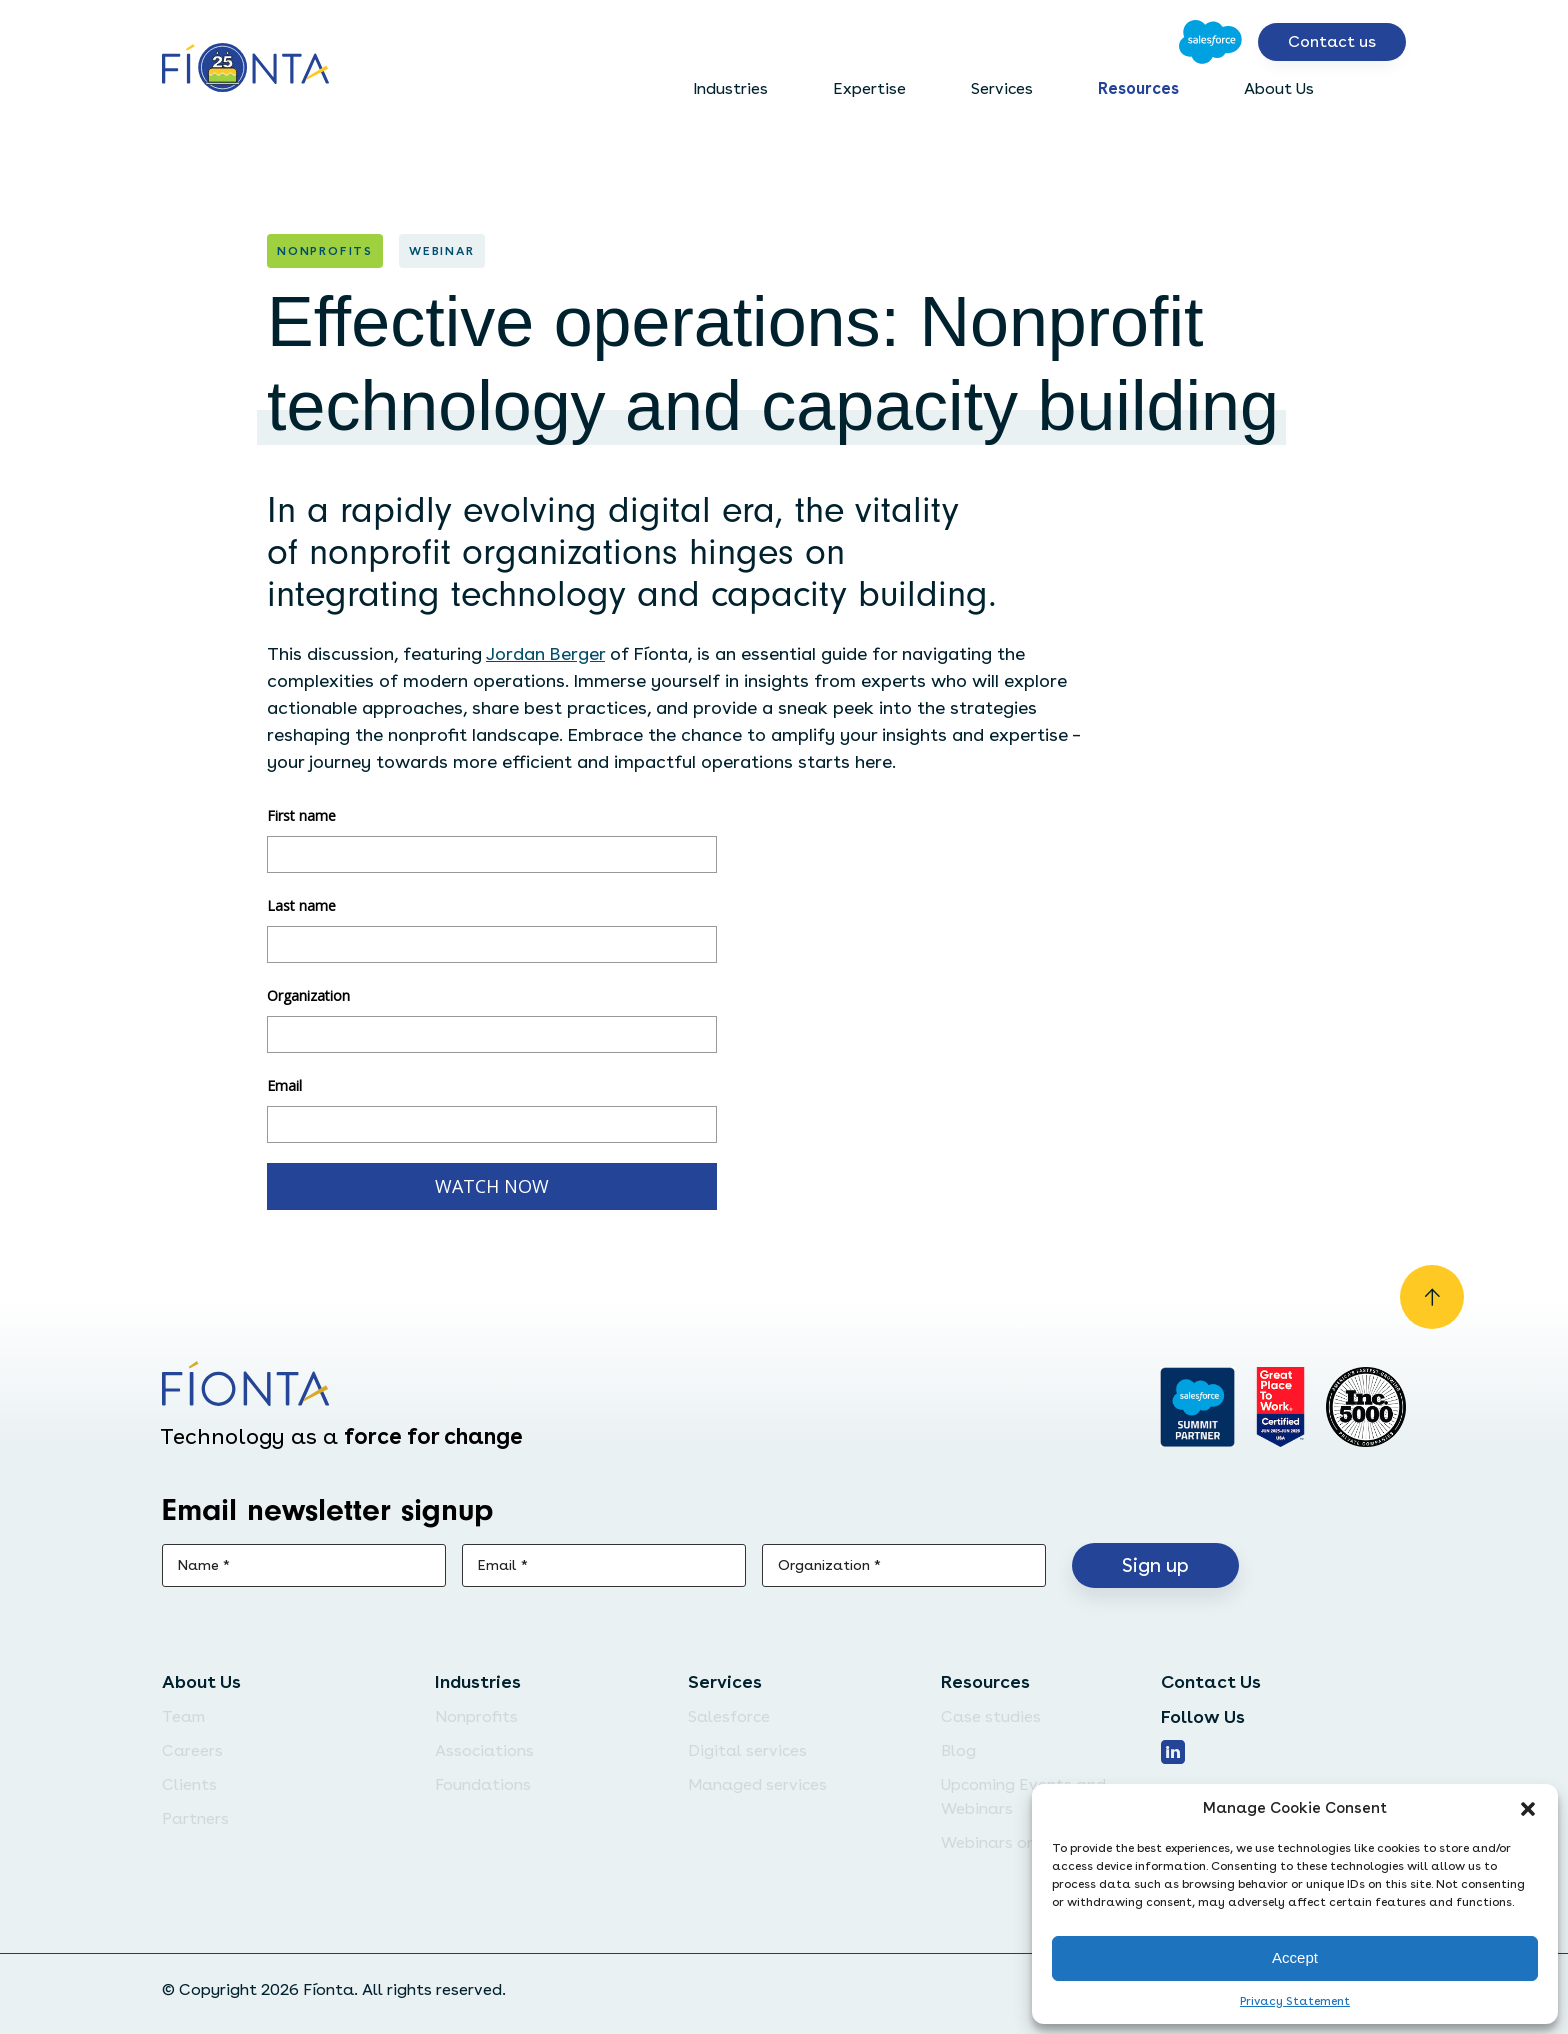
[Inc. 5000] (1366, 1407)
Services (1002, 88)
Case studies (991, 1716)
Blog (958, 1750)
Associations (484, 1750)
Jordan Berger (545, 653)
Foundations (483, 1784)
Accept (1295, 1957)
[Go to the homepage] (245, 69)
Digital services (747, 1750)
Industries (730, 88)
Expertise (869, 88)
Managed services (757, 1784)
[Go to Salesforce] (1210, 42)
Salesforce (729, 1716)
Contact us (1332, 41)
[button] (1528, 1809)
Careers (192, 1750)
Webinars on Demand (1022, 1842)
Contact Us (1211, 1681)
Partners (195, 1818)
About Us (1279, 88)
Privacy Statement (1295, 2001)
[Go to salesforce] (1197, 1407)
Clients (189, 1784)
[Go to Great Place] (1280, 1407)
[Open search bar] (1390, 89)
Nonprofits (476, 1716)
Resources (1138, 88)
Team (183, 1716)
